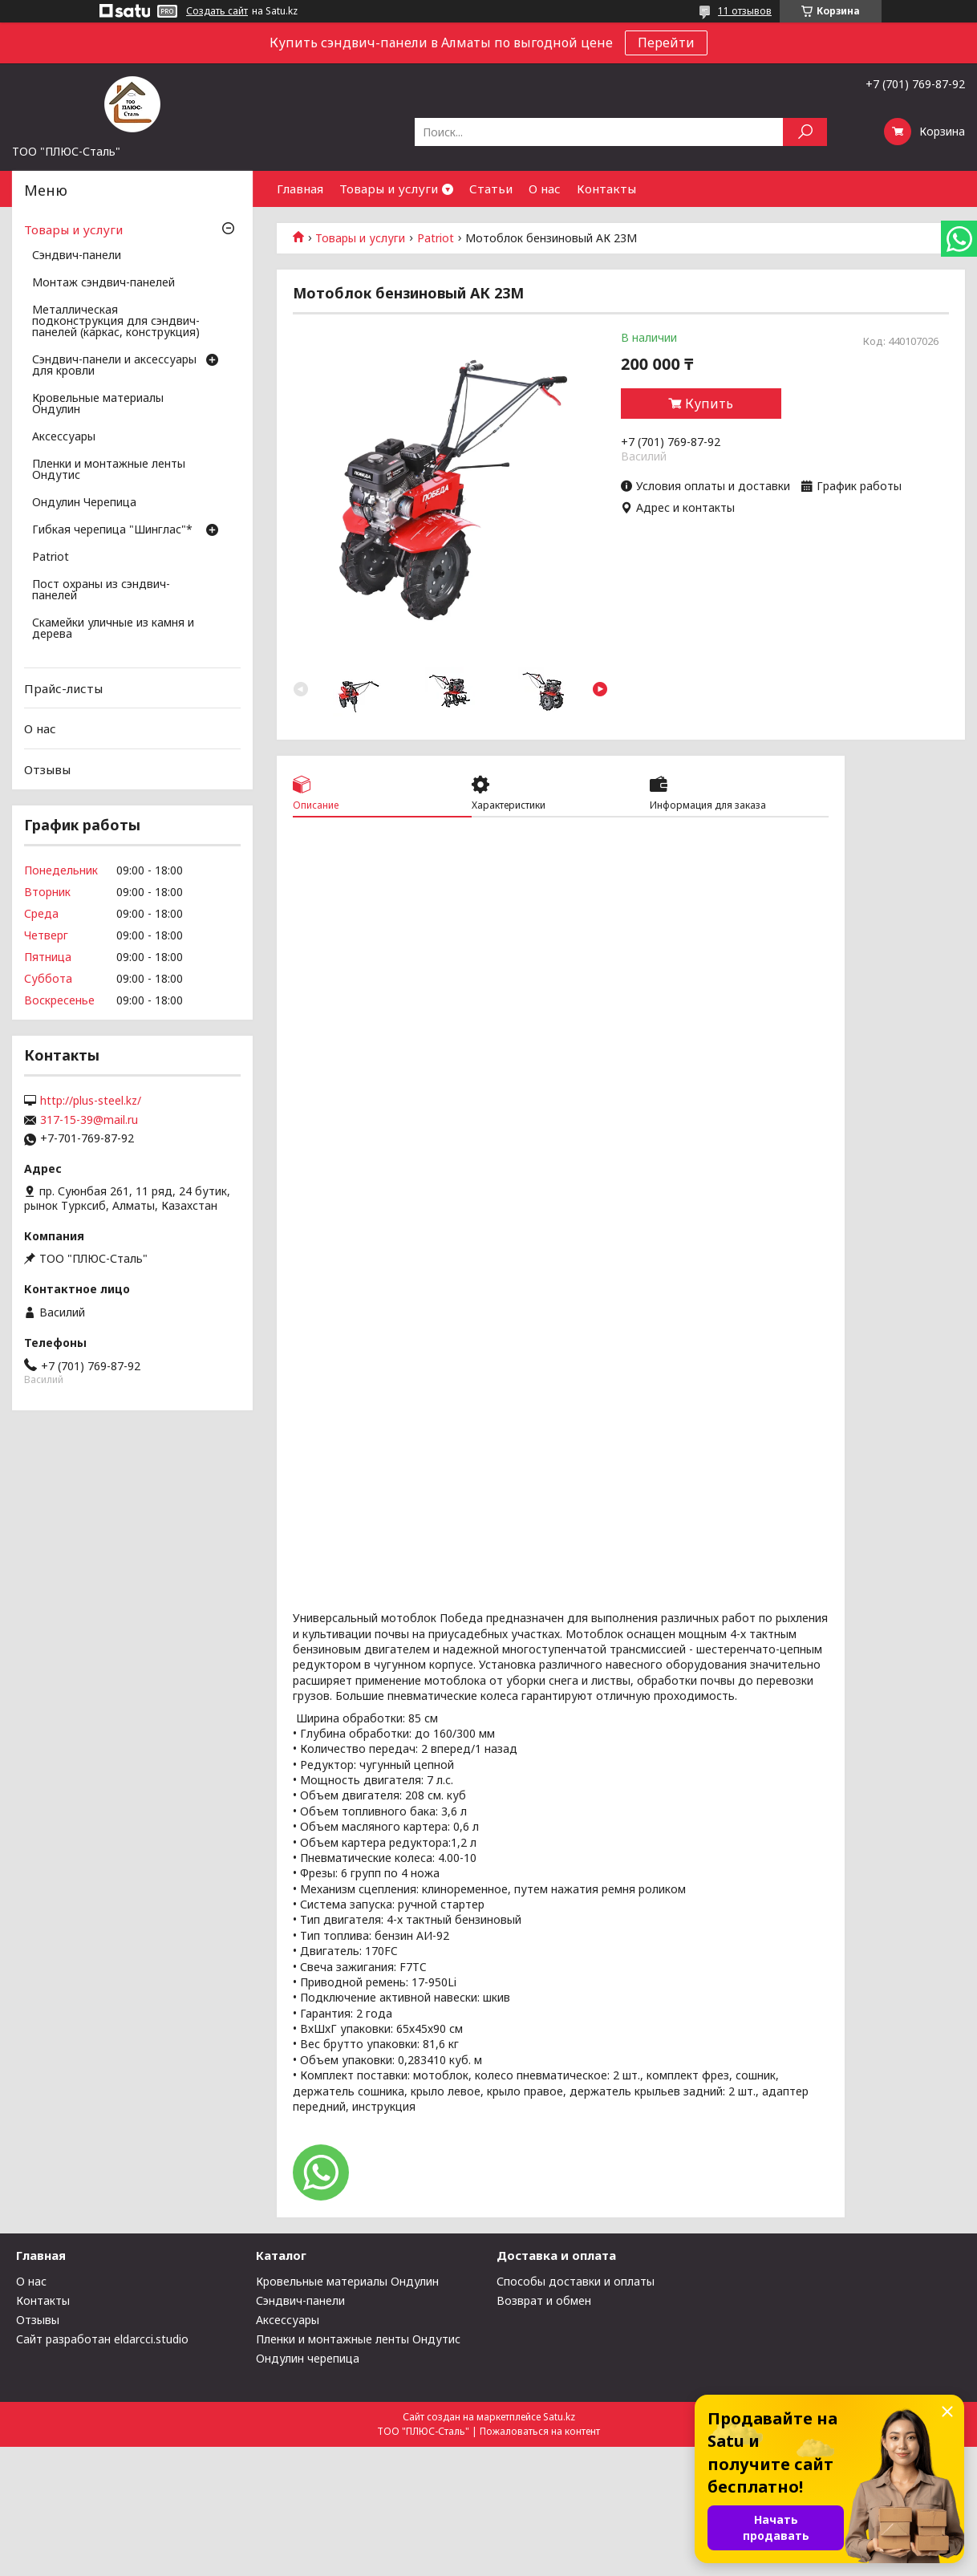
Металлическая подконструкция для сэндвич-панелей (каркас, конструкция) (116, 321)
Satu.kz (559, 2417)
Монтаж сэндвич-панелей (103, 283)
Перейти (666, 42)
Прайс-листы (63, 688)
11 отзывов (745, 11)
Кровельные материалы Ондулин (98, 404)
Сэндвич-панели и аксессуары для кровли (114, 366)
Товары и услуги (388, 189)
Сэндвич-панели (76, 255)
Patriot (435, 238)
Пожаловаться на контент (540, 2431)
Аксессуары (63, 437)
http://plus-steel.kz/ (90, 1100)
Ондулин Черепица (84, 503)
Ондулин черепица (307, 2358)
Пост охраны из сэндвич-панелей (101, 590)
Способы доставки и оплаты (576, 2281)
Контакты (606, 189)
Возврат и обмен (544, 2300)
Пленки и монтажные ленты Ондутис (108, 470)
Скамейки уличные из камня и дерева (113, 629)
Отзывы (47, 769)
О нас (545, 189)
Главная (300, 189)
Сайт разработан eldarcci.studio (102, 2339)
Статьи (491, 189)
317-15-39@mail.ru (89, 1120)
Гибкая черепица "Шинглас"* (112, 530)
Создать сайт (217, 11)
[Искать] (805, 132)
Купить (709, 403)
